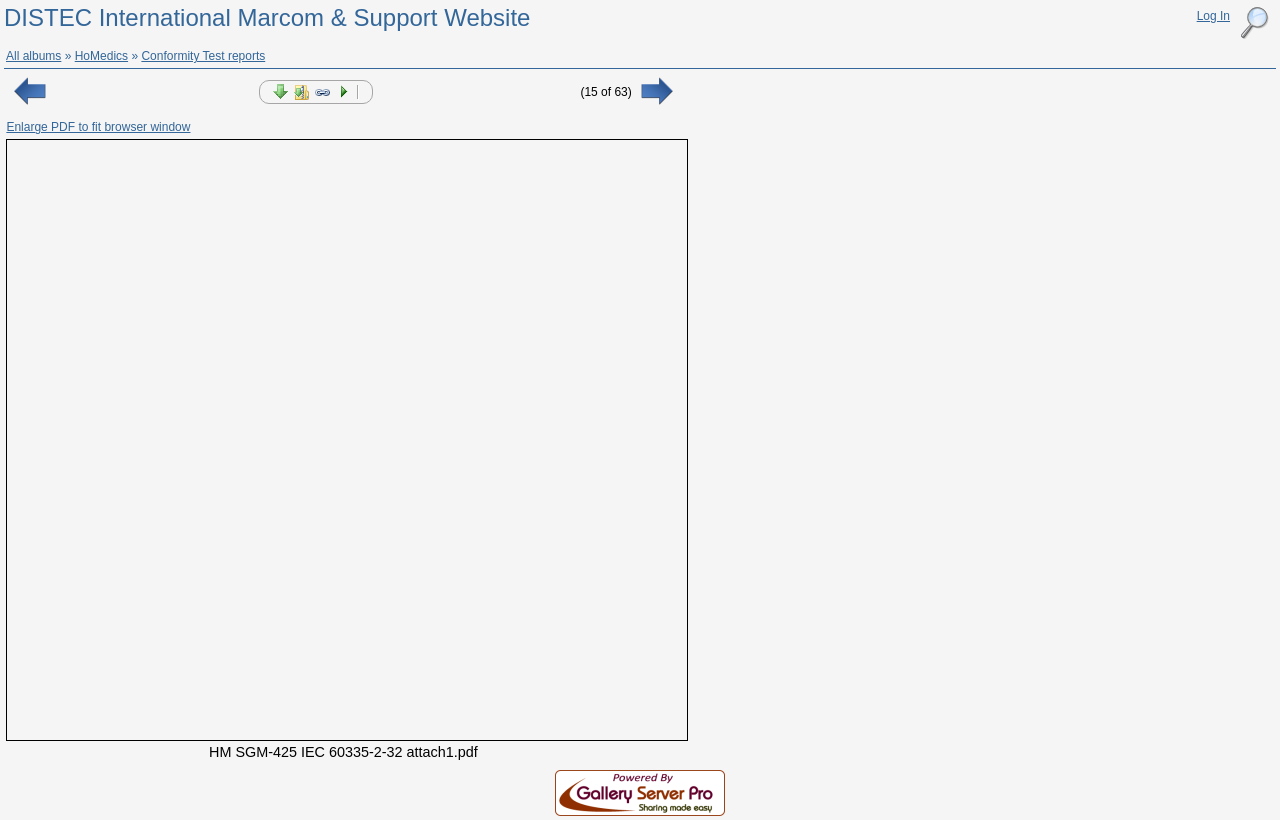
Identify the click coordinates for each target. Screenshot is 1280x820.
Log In (1213, 16)
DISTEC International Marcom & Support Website (267, 17)
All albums (33, 56)
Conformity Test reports (203, 56)
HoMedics (101, 56)
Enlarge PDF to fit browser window (98, 127)
